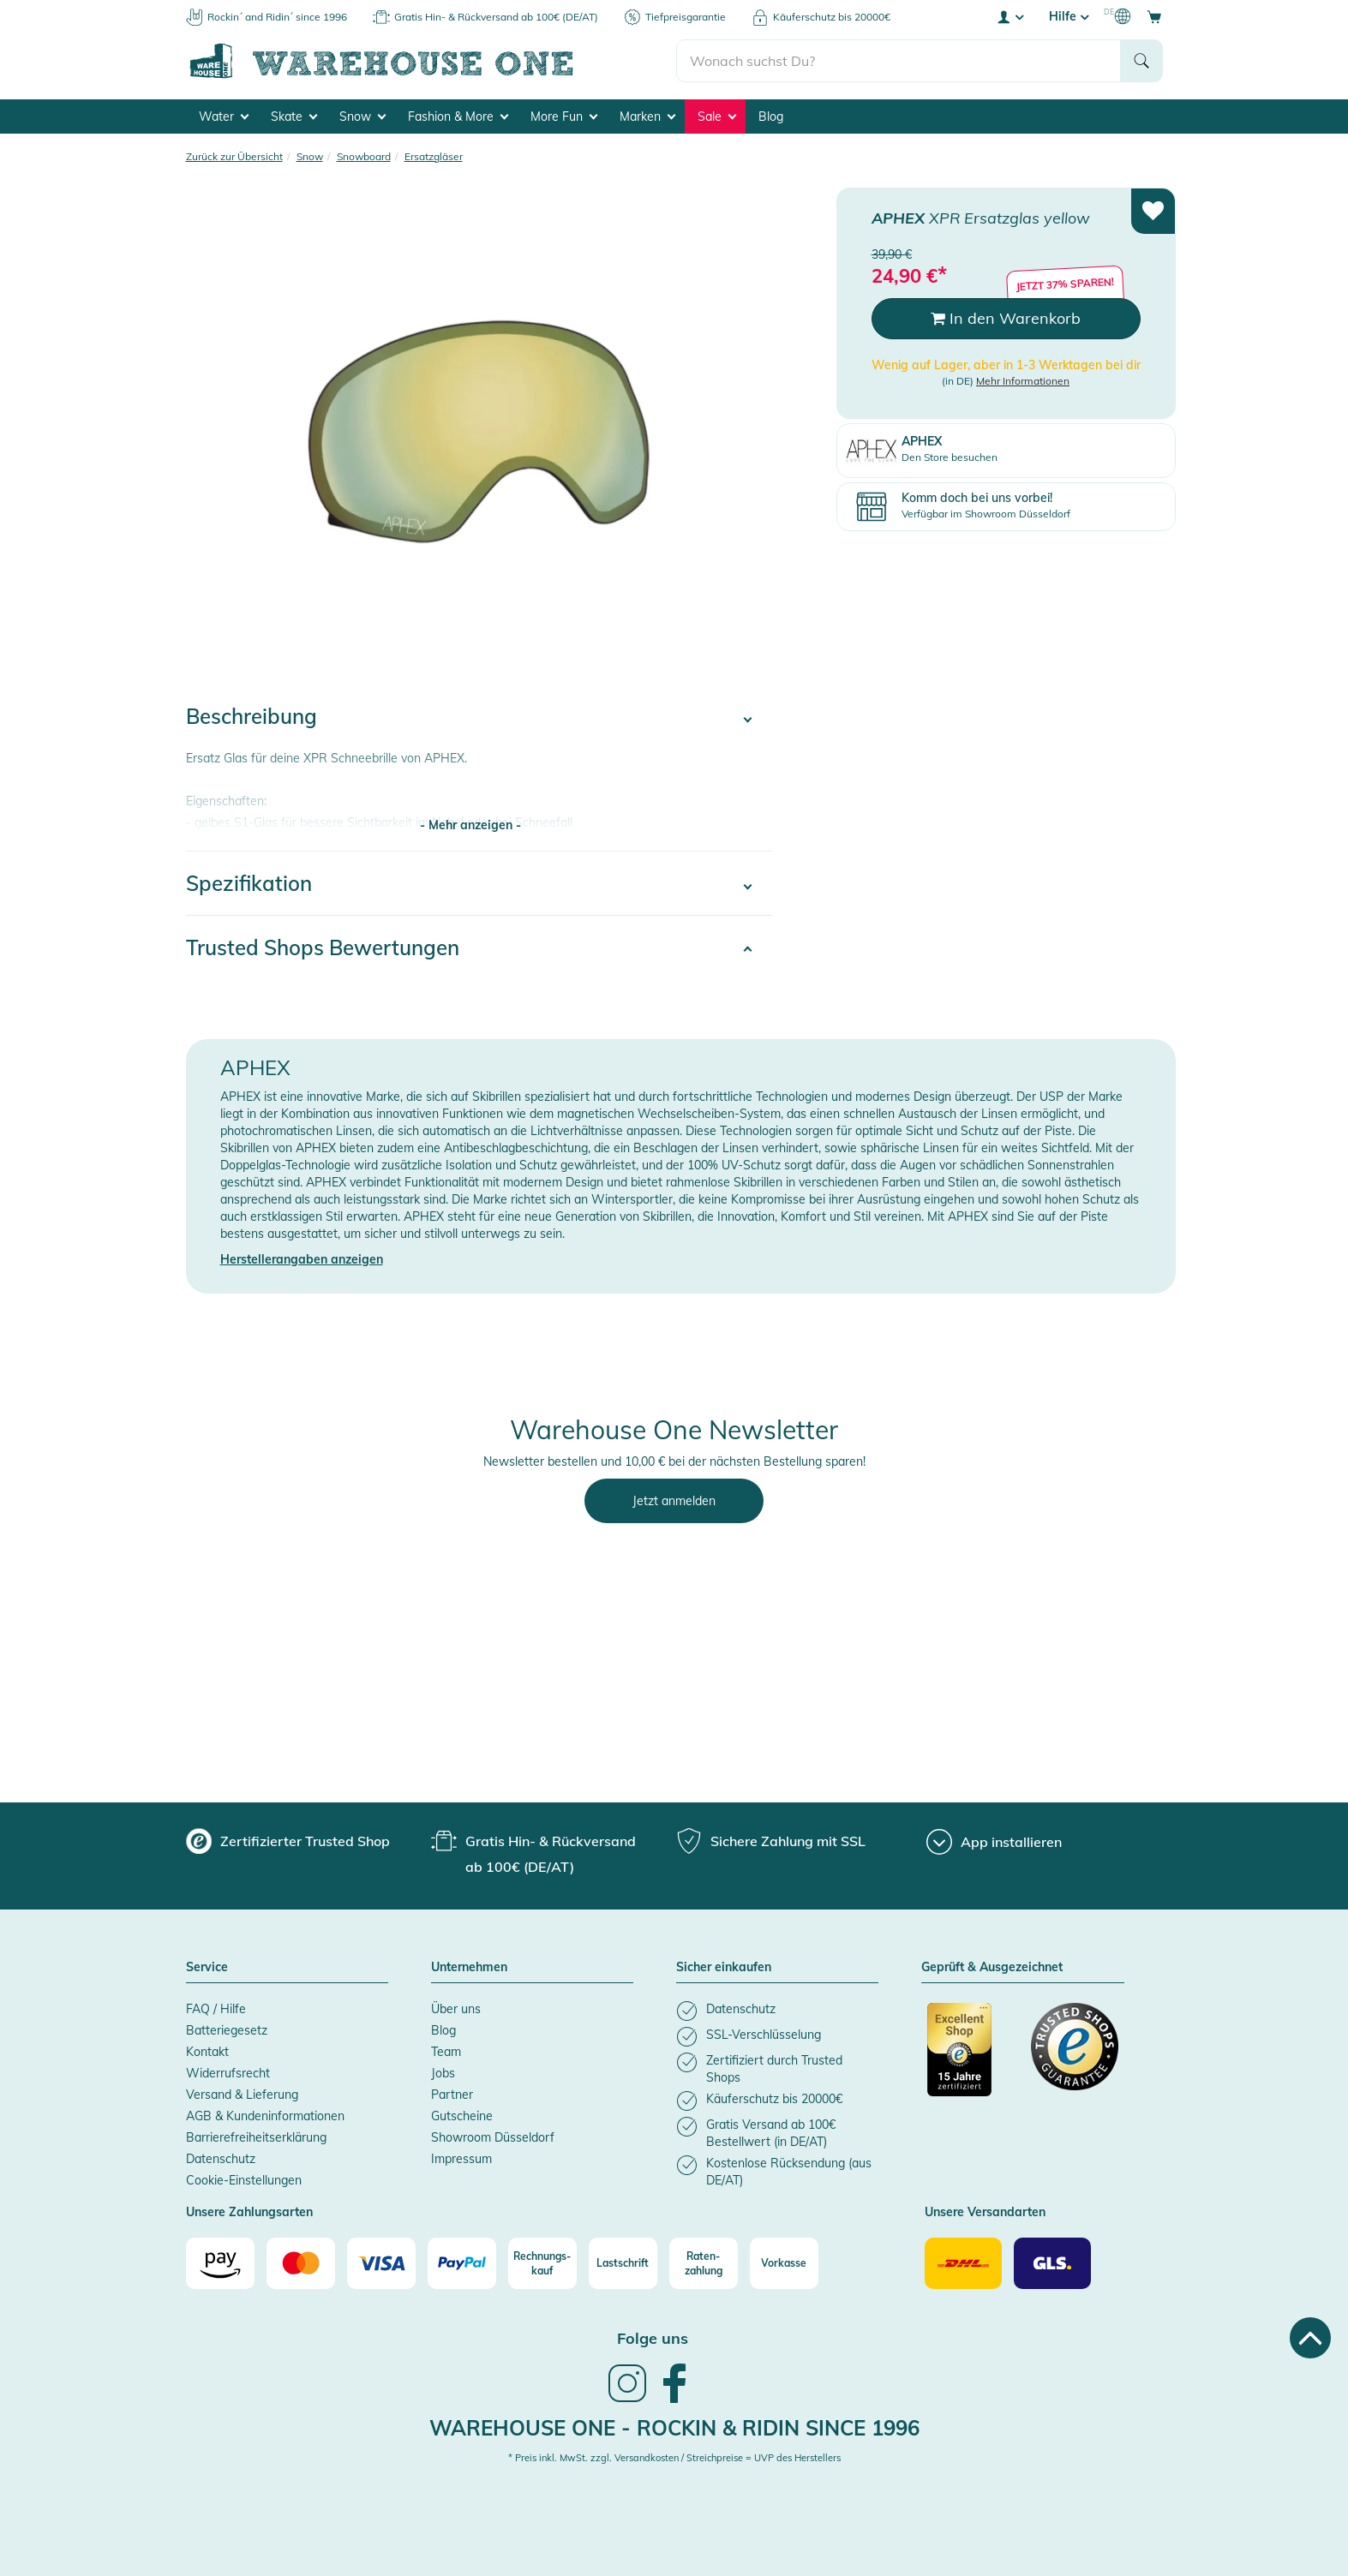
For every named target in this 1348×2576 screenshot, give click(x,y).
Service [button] (207, 1968)
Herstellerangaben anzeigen (301, 1259)
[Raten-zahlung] (703, 2263)
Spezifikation (249, 883)
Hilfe (1068, 16)
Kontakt (207, 2051)
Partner (452, 2094)
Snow (362, 116)
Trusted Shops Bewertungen (322, 947)
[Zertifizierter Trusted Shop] (971, 2058)
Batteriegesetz (226, 2030)
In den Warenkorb (1006, 318)
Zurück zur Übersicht (234, 156)
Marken (647, 116)
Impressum (461, 2159)
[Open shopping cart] (1154, 16)
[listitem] (777, 2011)
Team (446, 2051)
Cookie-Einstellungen (244, 2180)
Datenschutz (220, 2159)
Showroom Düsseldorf (492, 2137)
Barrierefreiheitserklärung (256, 2137)
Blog (770, 116)
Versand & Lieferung (242, 2094)
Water (224, 116)
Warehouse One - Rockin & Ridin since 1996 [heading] (674, 2428)
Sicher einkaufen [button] (723, 1968)
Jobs (443, 2073)
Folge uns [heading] (652, 2338)
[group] (288, 1841)
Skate (294, 116)
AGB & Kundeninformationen (265, 2116)
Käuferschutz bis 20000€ (831, 16)
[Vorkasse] (784, 2263)
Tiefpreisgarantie (685, 16)
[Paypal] (462, 2263)
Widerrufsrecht (228, 2073)
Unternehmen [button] (469, 1968)
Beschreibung (251, 716)
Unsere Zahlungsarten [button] (249, 2213)
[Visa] (381, 2263)
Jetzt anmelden (674, 1501)
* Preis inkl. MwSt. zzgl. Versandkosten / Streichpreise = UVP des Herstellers (674, 2458)
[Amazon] (220, 2263)
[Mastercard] (301, 2263)
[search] (898, 60)
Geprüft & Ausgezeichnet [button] (992, 1968)
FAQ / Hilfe (216, 2009)
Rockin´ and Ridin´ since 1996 (277, 16)
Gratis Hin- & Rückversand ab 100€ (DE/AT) (496, 16)
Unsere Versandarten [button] (985, 2213)
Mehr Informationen (1022, 380)
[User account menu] (1009, 16)
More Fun (563, 116)
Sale (717, 116)
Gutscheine (462, 2116)
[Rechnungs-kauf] (542, 2263)
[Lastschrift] (623, 2263)
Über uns (456, 2009)
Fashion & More (458, 116)
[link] (627, 2400)
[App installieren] (994, 1842)
